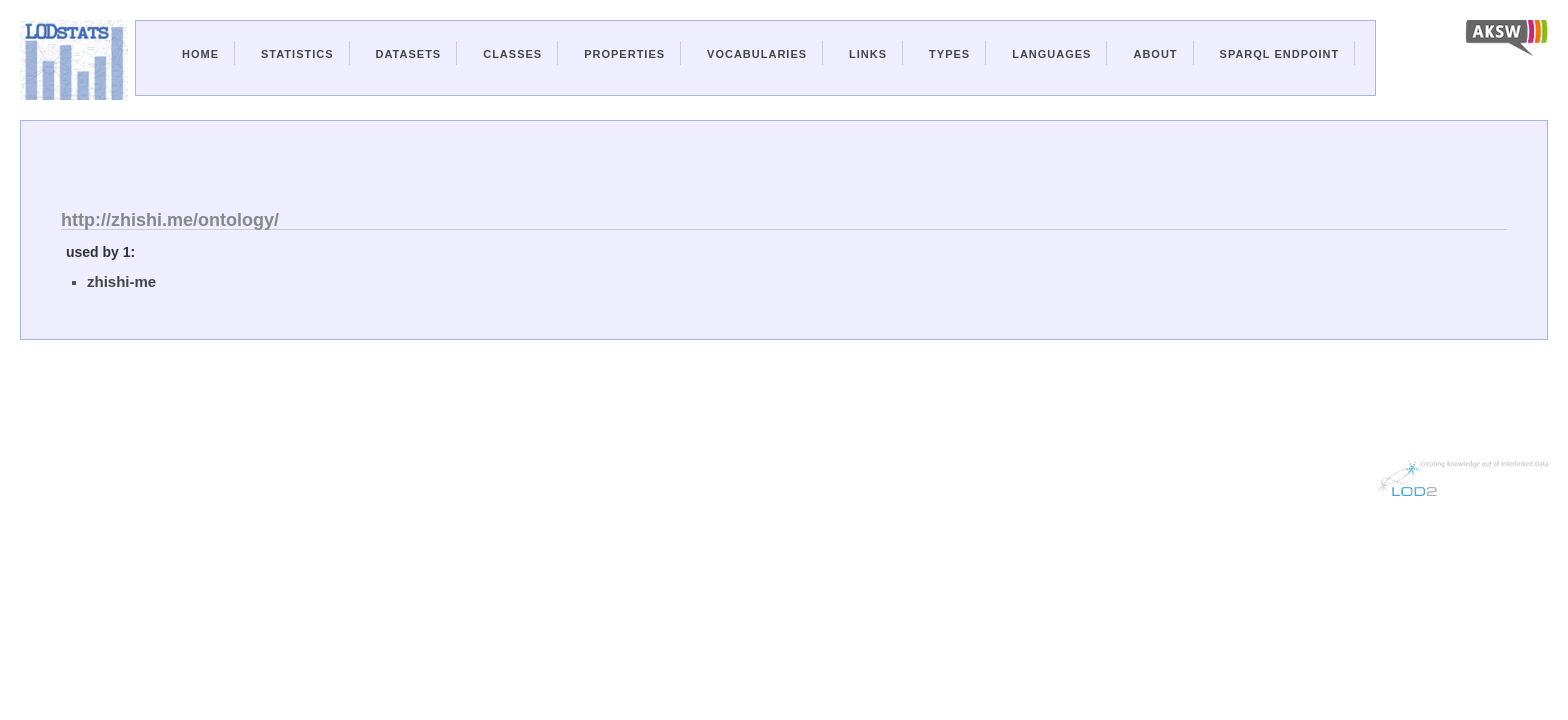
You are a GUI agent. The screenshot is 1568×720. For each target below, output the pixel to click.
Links (868, 54)
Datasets (409, 54)
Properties (624, 54)
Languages (1051, 54)
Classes (512, 54)
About (1155, 54)
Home (200, 54)
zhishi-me (121, 281)
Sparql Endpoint (1280, 54)
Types (949, 54)
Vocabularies (757, 54)
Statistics (297, 54)
